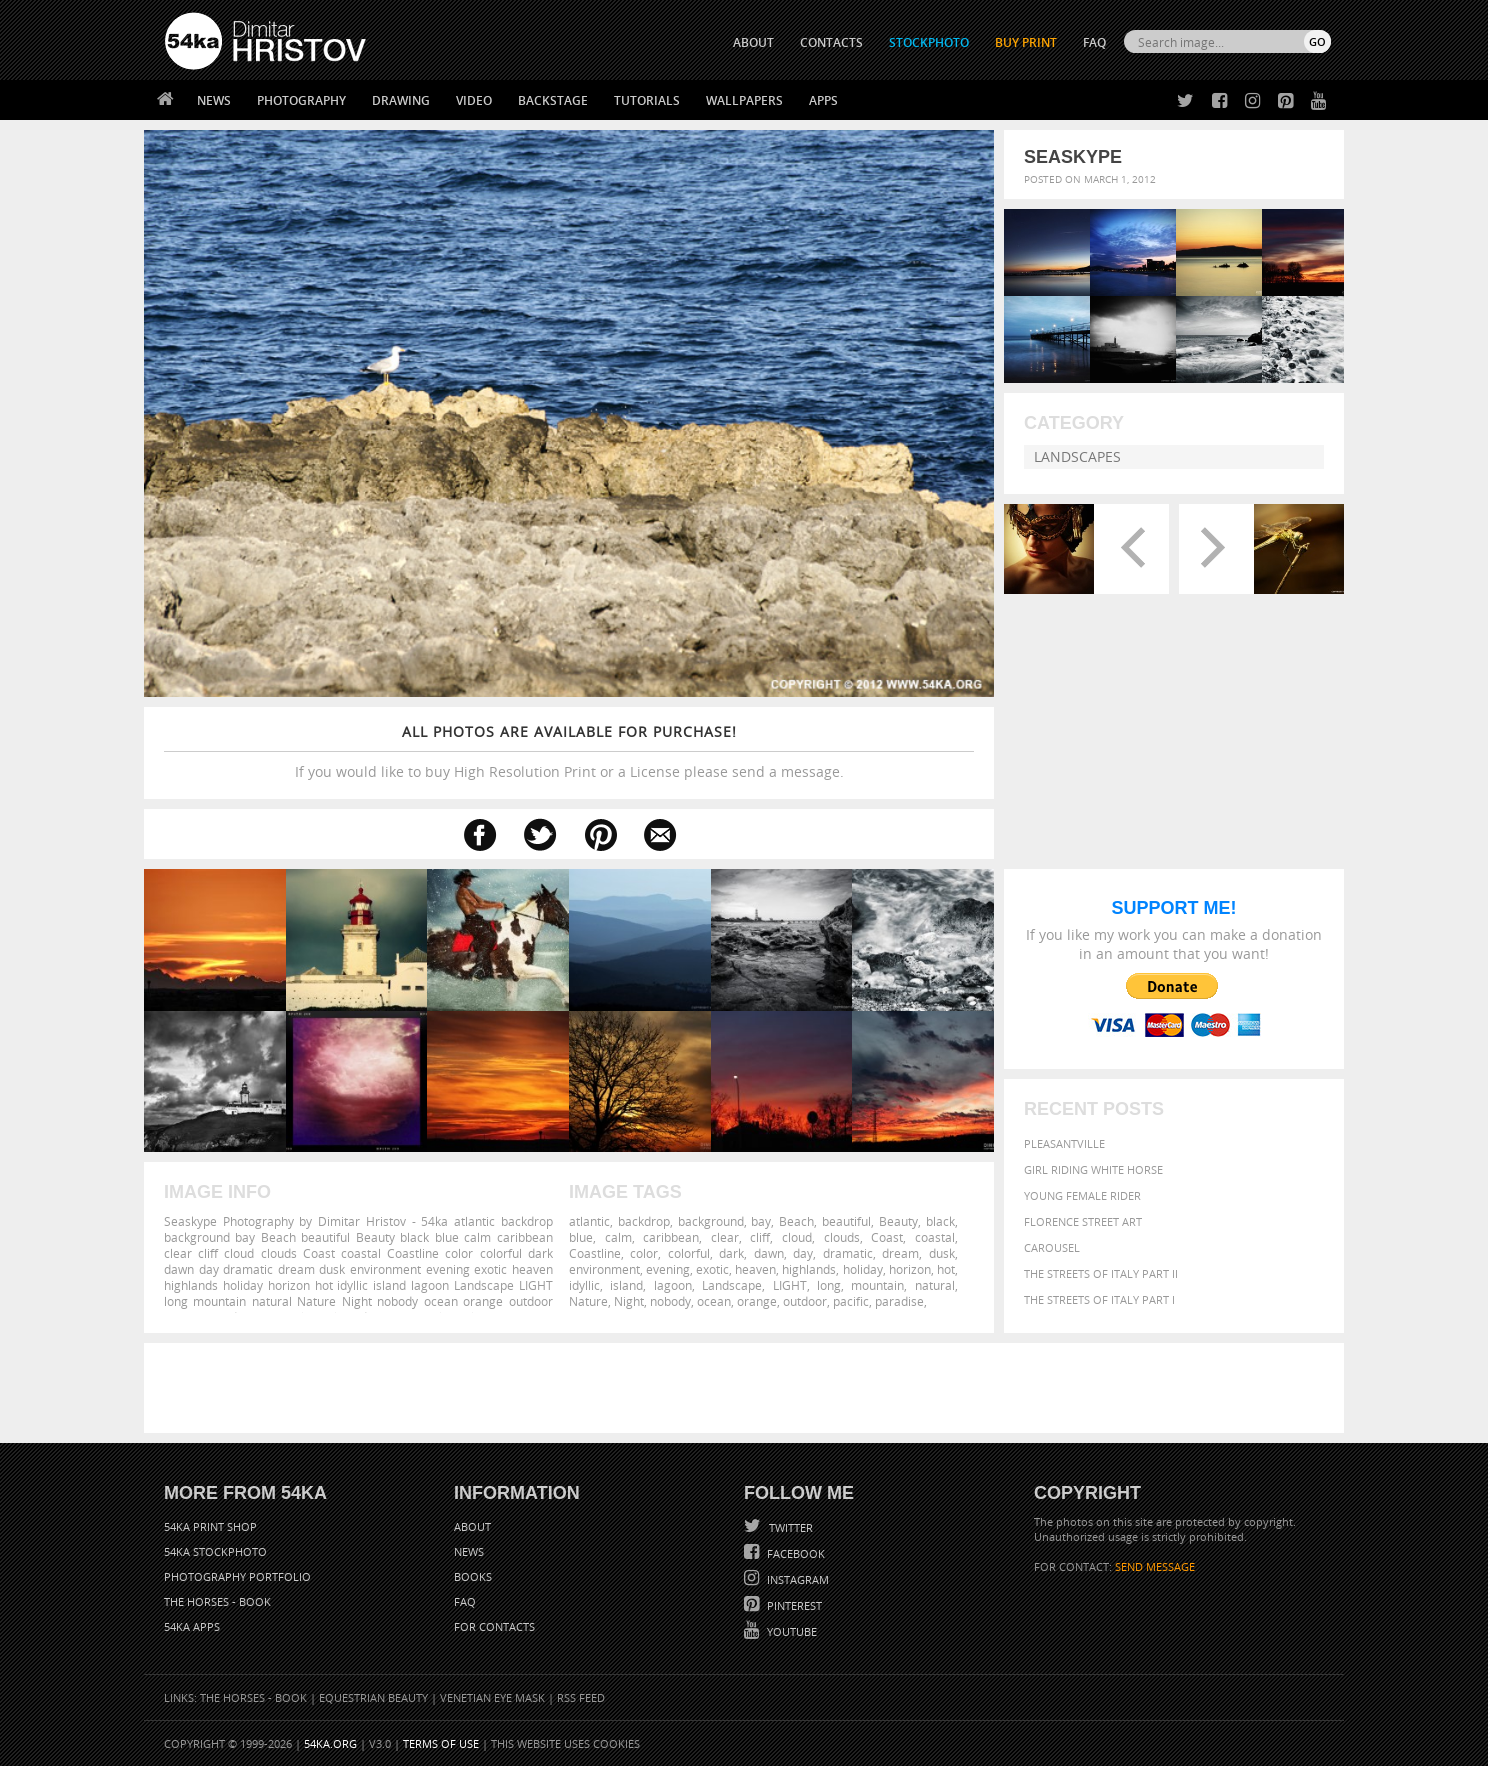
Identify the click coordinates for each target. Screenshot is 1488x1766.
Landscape (732, 1285)
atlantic (589, 1221)
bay (761, 1221)
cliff (760, 1237)
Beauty (898, 1221)
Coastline (595, 1253)
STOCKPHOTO (929, 42)
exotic (712, 1269)
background (711, 1221)
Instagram (796, 1579)
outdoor (805, 1301)
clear (725, 1237)
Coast (887, 1237)
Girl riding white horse (1093, 1169)
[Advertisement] (748, 1388)
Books (473, 1576)
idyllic (584, 1285)
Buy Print (1026, 42)
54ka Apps (192, 1626)
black (940, 1221)
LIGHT (790, 1285)
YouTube (790, 1631)
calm (618, 1237)
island (626, 1285)
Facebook (794, 1553)
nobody (670, 1301)
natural (935, 1285)
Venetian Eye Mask (492, 1697)
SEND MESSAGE (1155, 1566)
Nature (588, 1301)
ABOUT (753, 42)
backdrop (644, 1221)
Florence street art (1083, 1221)
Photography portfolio (237, 1576)
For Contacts (494, 1626)
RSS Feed (581, 1697)
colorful (689, 1253)
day (803, 1253)
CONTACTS (831, 42)
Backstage (553, 100)
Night (629, 1301)
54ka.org (330, 1743)
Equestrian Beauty (373, 1697)
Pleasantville (1064, 1143)
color (644, 1253)
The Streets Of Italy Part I (1099, 1299)
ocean (714, 1301)
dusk (942, 1253)
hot (946, 1269)
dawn (769, 1253)
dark (731, 1253)
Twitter (789, 1527)
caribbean (671, 1237)
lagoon (673, 1285)
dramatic (848, 1253)
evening (668, 1269)
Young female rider (1082, 1195)
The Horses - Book (217, 1601)
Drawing (401, 100)
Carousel (1052, 1247)
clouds (842, 1237)
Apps (823, 100)
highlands (809, 1269)
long (829, 1285)
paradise (899, 1301)
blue (581, 1237)
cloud (797, 1237)
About (472, 1526)
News (214, 100)
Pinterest (793, 1605)
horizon (910, 1269)
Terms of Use (441, 1743)
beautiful (846, 1221)
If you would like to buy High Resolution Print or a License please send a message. (569, 751)
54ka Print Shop (210, 1526)
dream (900, 1253)
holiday (863, 1269)
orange (757, 1301)
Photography (301, 100)
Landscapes (1077, 456)
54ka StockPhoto (215, 1551)
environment (604, 1269)
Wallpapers (744, 100)
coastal (935, 1237)
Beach (796, 1221)
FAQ (1094, 42)
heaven (755, 1269)
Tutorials (647, 100)
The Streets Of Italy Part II (1101, 1273)
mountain (877, 1285)
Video (474, 100)
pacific (851, 1301)
